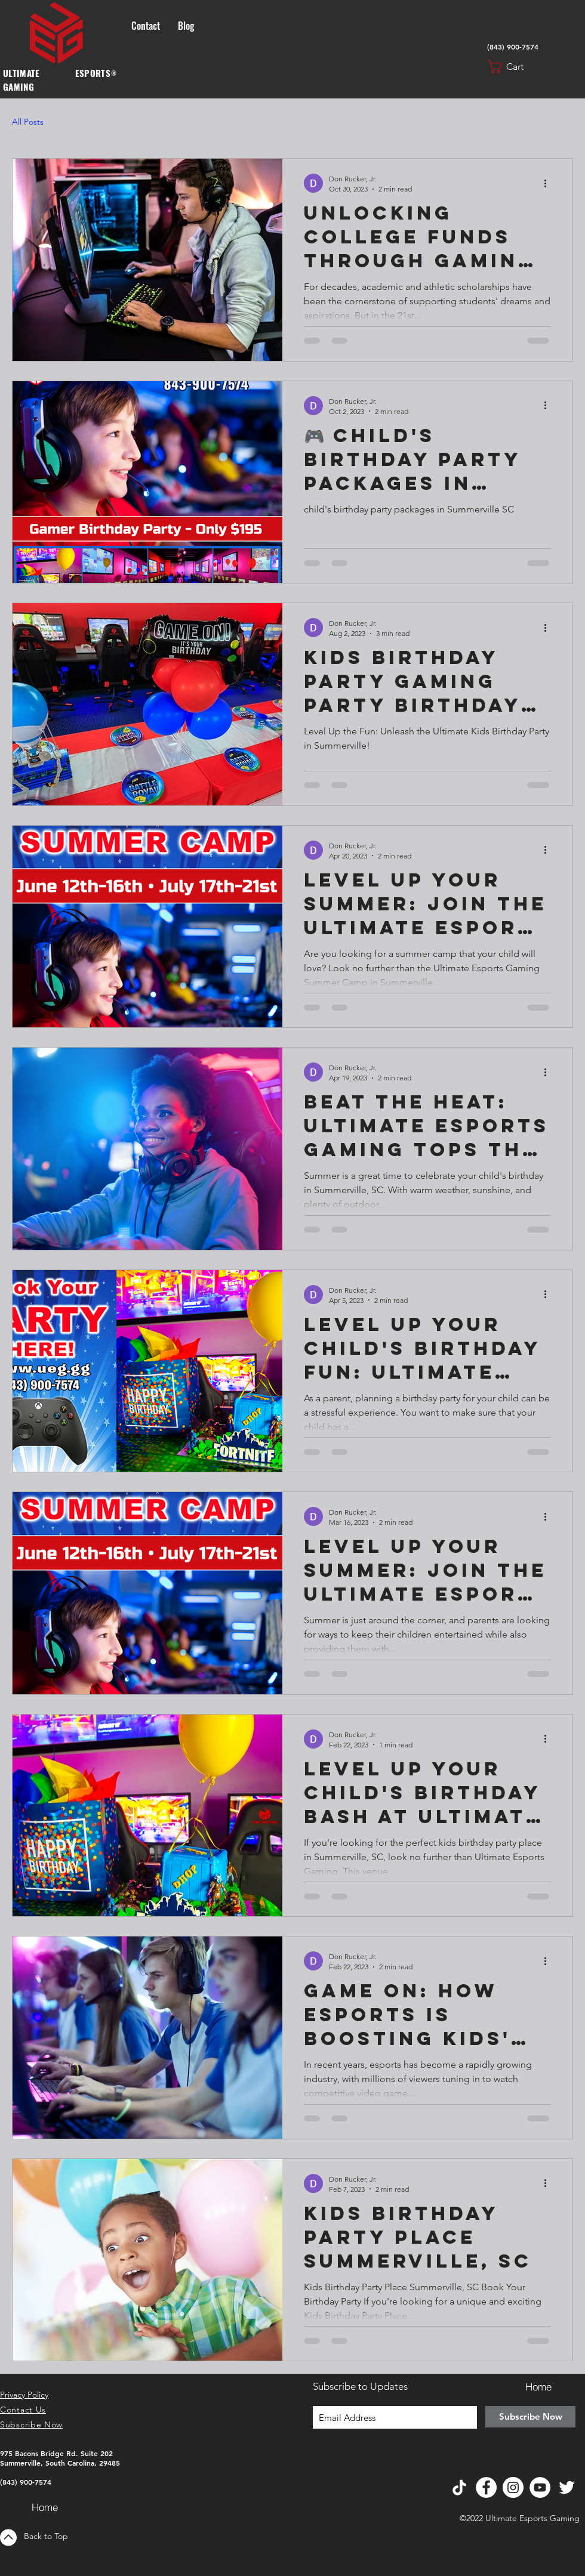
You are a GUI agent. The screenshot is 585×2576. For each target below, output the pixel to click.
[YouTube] (539, 2487)
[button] (515, 66)
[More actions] (549, 183)
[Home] (45, 2507)
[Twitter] (566, 2487)
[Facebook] (486, 2487)
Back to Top (46, 2536)
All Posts (28, 121)
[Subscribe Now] (530, 2416)
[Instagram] (513, 2487)
